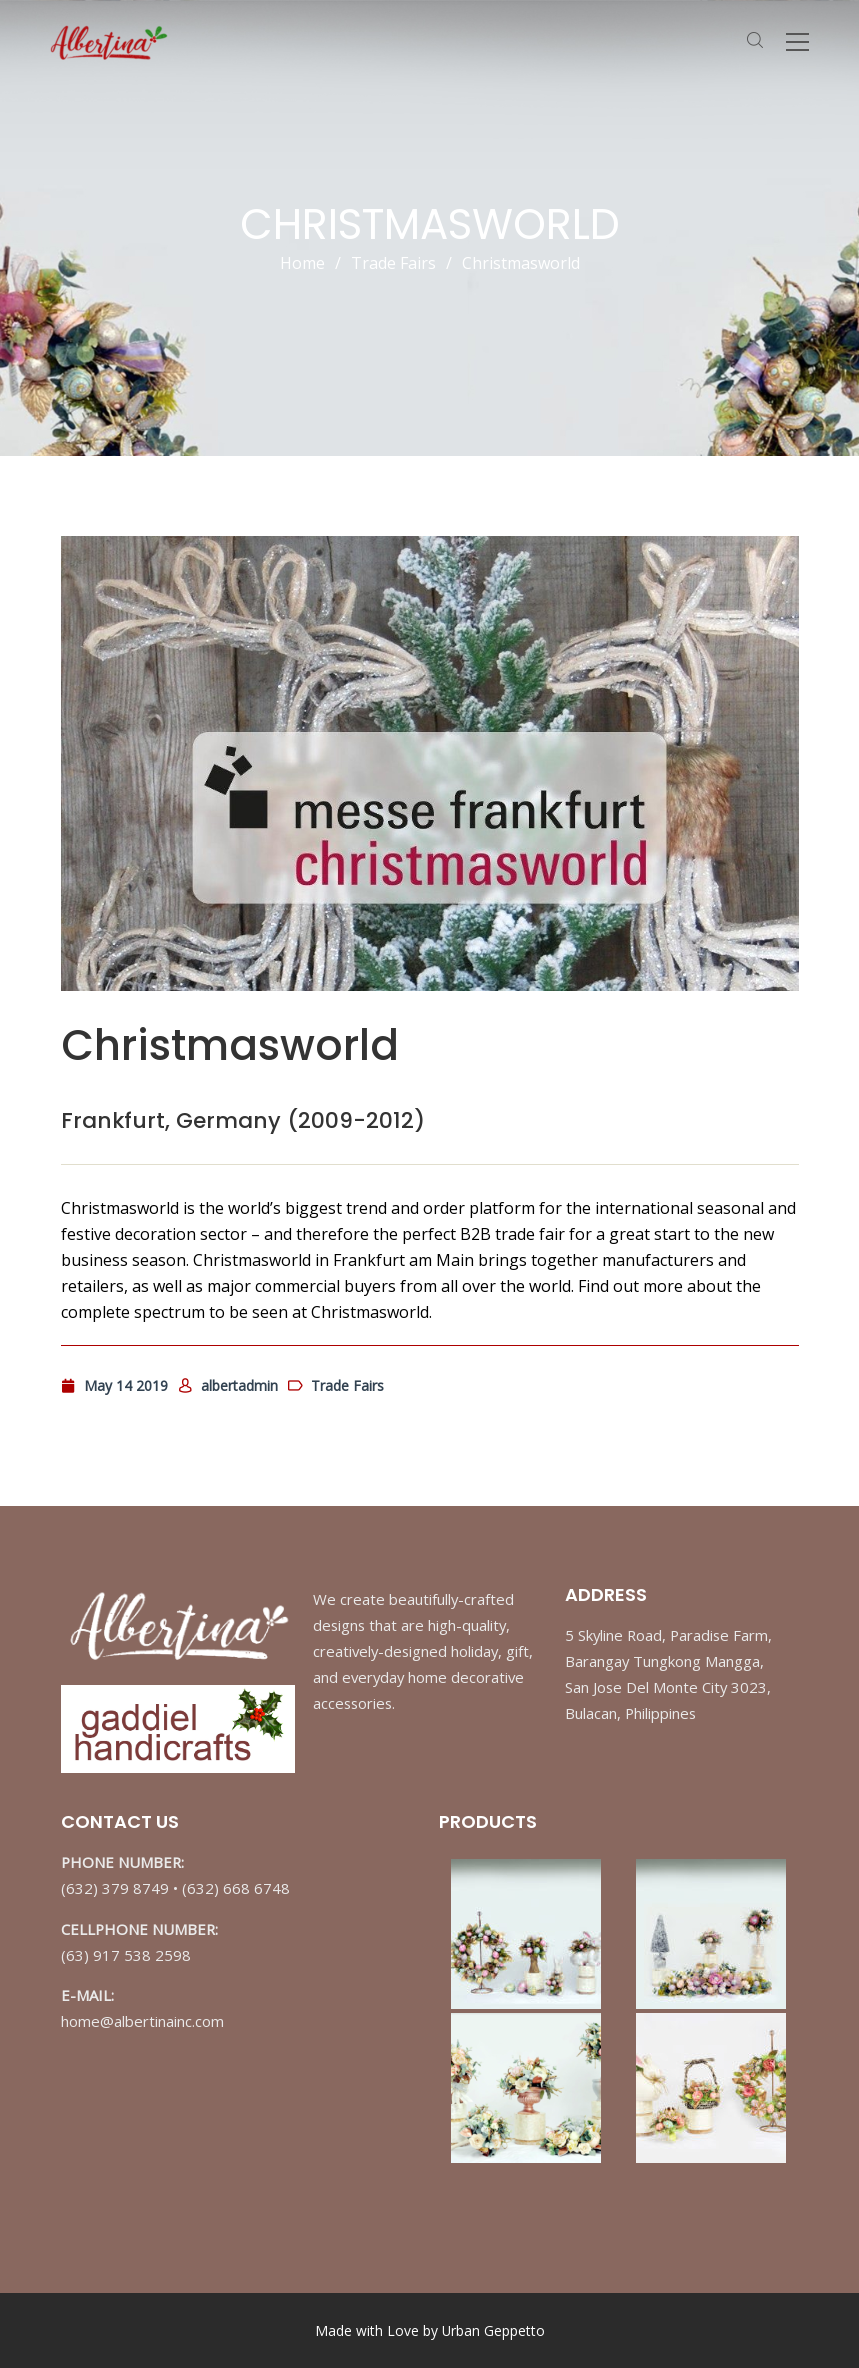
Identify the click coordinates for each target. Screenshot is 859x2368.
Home (302, 263)
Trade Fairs (393, 263)
